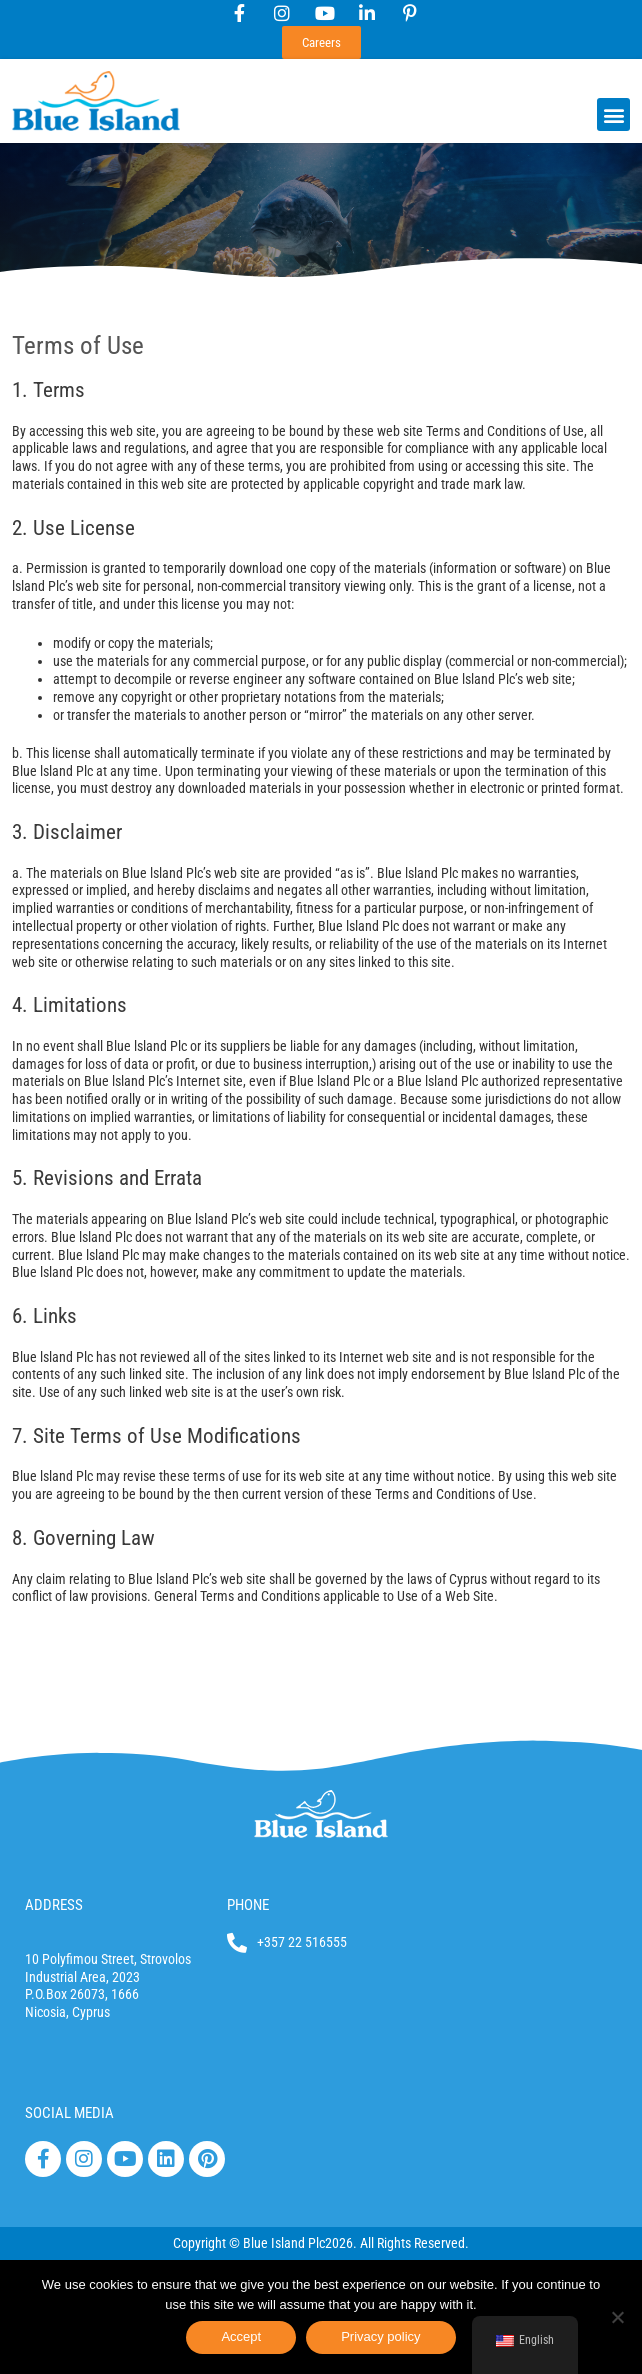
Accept (241, 2336)
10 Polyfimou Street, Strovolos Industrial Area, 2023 (108, 1968)
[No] (617, 2317)
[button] (613, 114)
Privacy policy (380, 2336)
